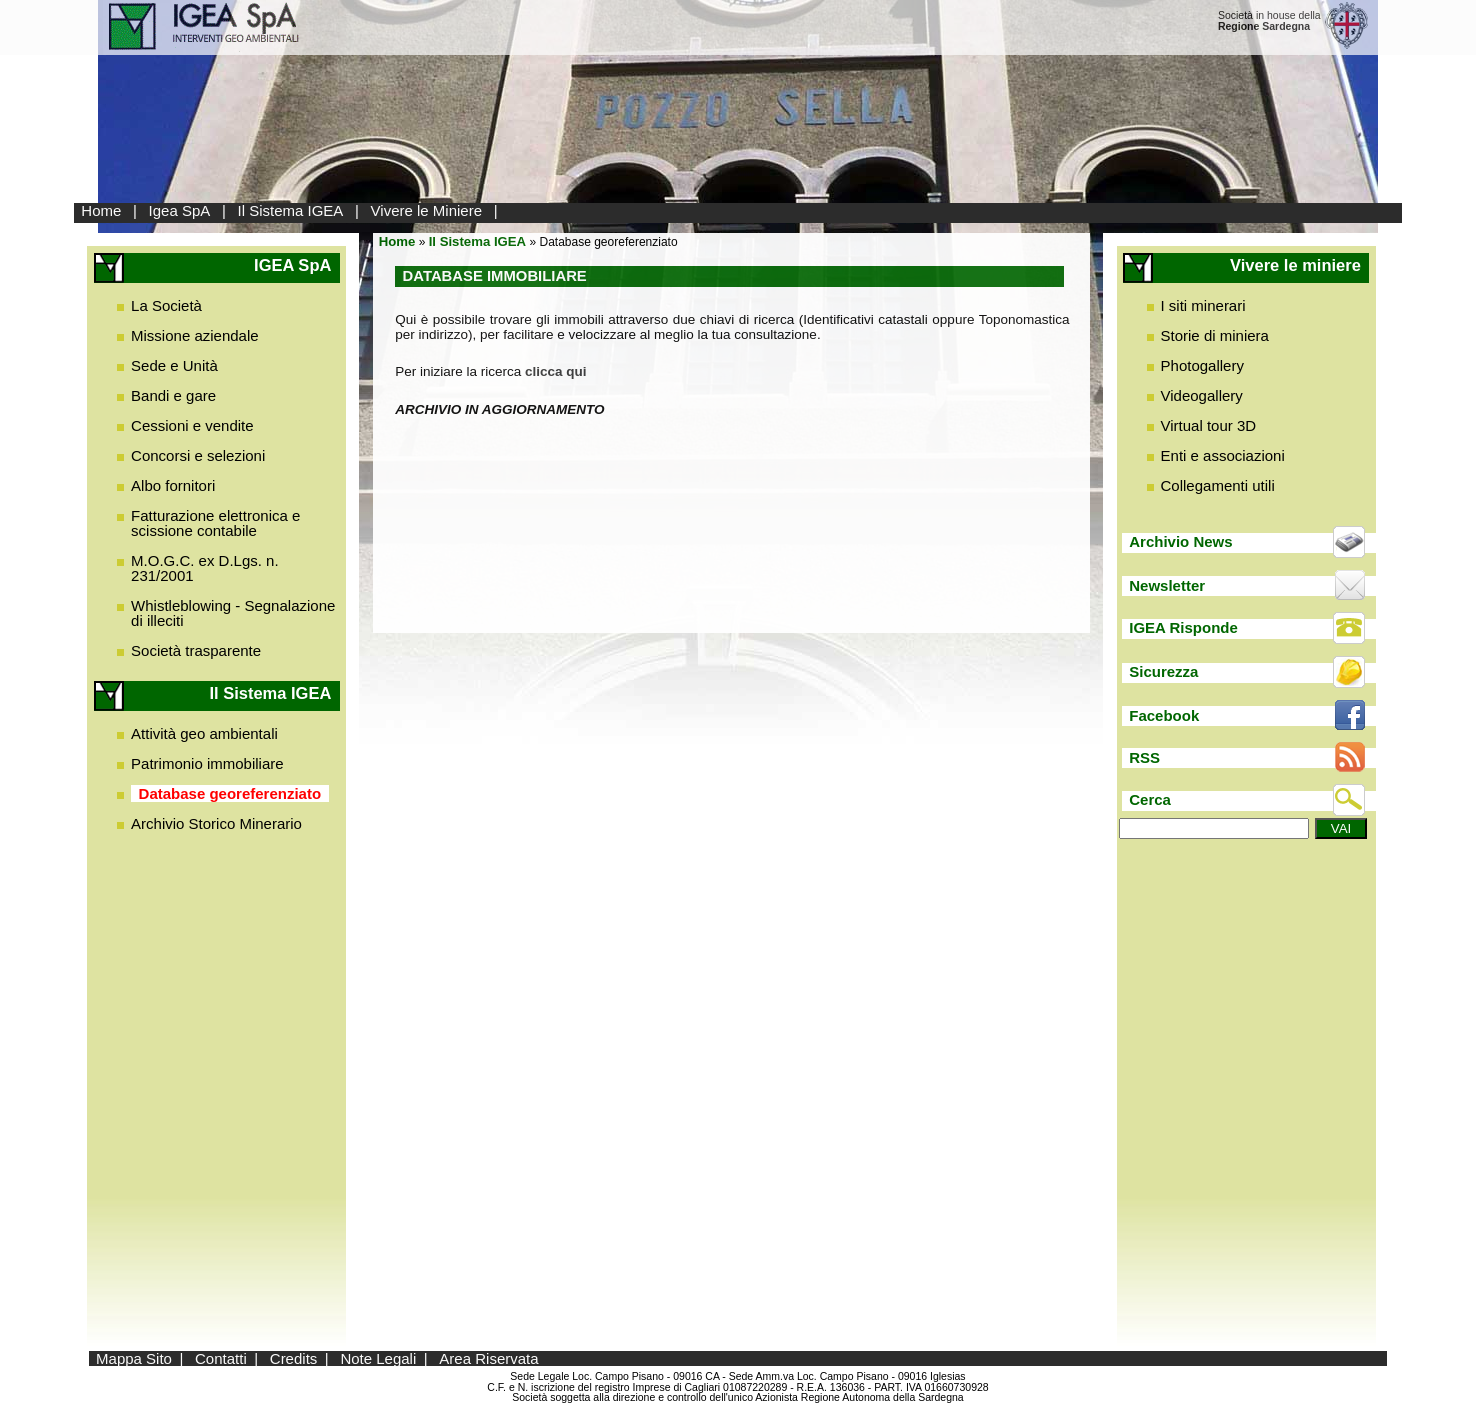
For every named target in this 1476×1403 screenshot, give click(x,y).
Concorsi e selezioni (198, 455)
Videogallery (1202, 395)
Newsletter (1167, 585)
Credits (294, 1358)
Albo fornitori (173, 485)
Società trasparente (196, 650)
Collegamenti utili (1218, 485)
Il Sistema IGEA (291, 210)
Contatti (221, 1358)
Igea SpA (180, 210)
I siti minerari (1203, 305)
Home (101, 210)
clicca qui (556, 371)
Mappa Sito (134, 1358)
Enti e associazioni (1223, 455)
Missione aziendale (195, 335)
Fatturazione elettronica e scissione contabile (215, 523)
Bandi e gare (173, 395)
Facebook (1164, 715)
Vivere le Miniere (426, 210)
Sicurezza (1163, 671)
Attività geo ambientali (204, 733)
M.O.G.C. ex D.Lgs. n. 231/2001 (205, 568)
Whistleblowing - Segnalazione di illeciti (233, 613)
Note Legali (378, 1358)
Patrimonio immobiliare (207, 763)
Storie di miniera (1215, 335)
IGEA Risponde (1183, 627)
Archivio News (1180, 541)
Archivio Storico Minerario (216, 823)
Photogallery (1202, 365)
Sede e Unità (174, 365)
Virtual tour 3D (1209, 425)
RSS (1144, 757)
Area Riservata (488, 1358)
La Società (166, 305)
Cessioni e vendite (192, 425)
